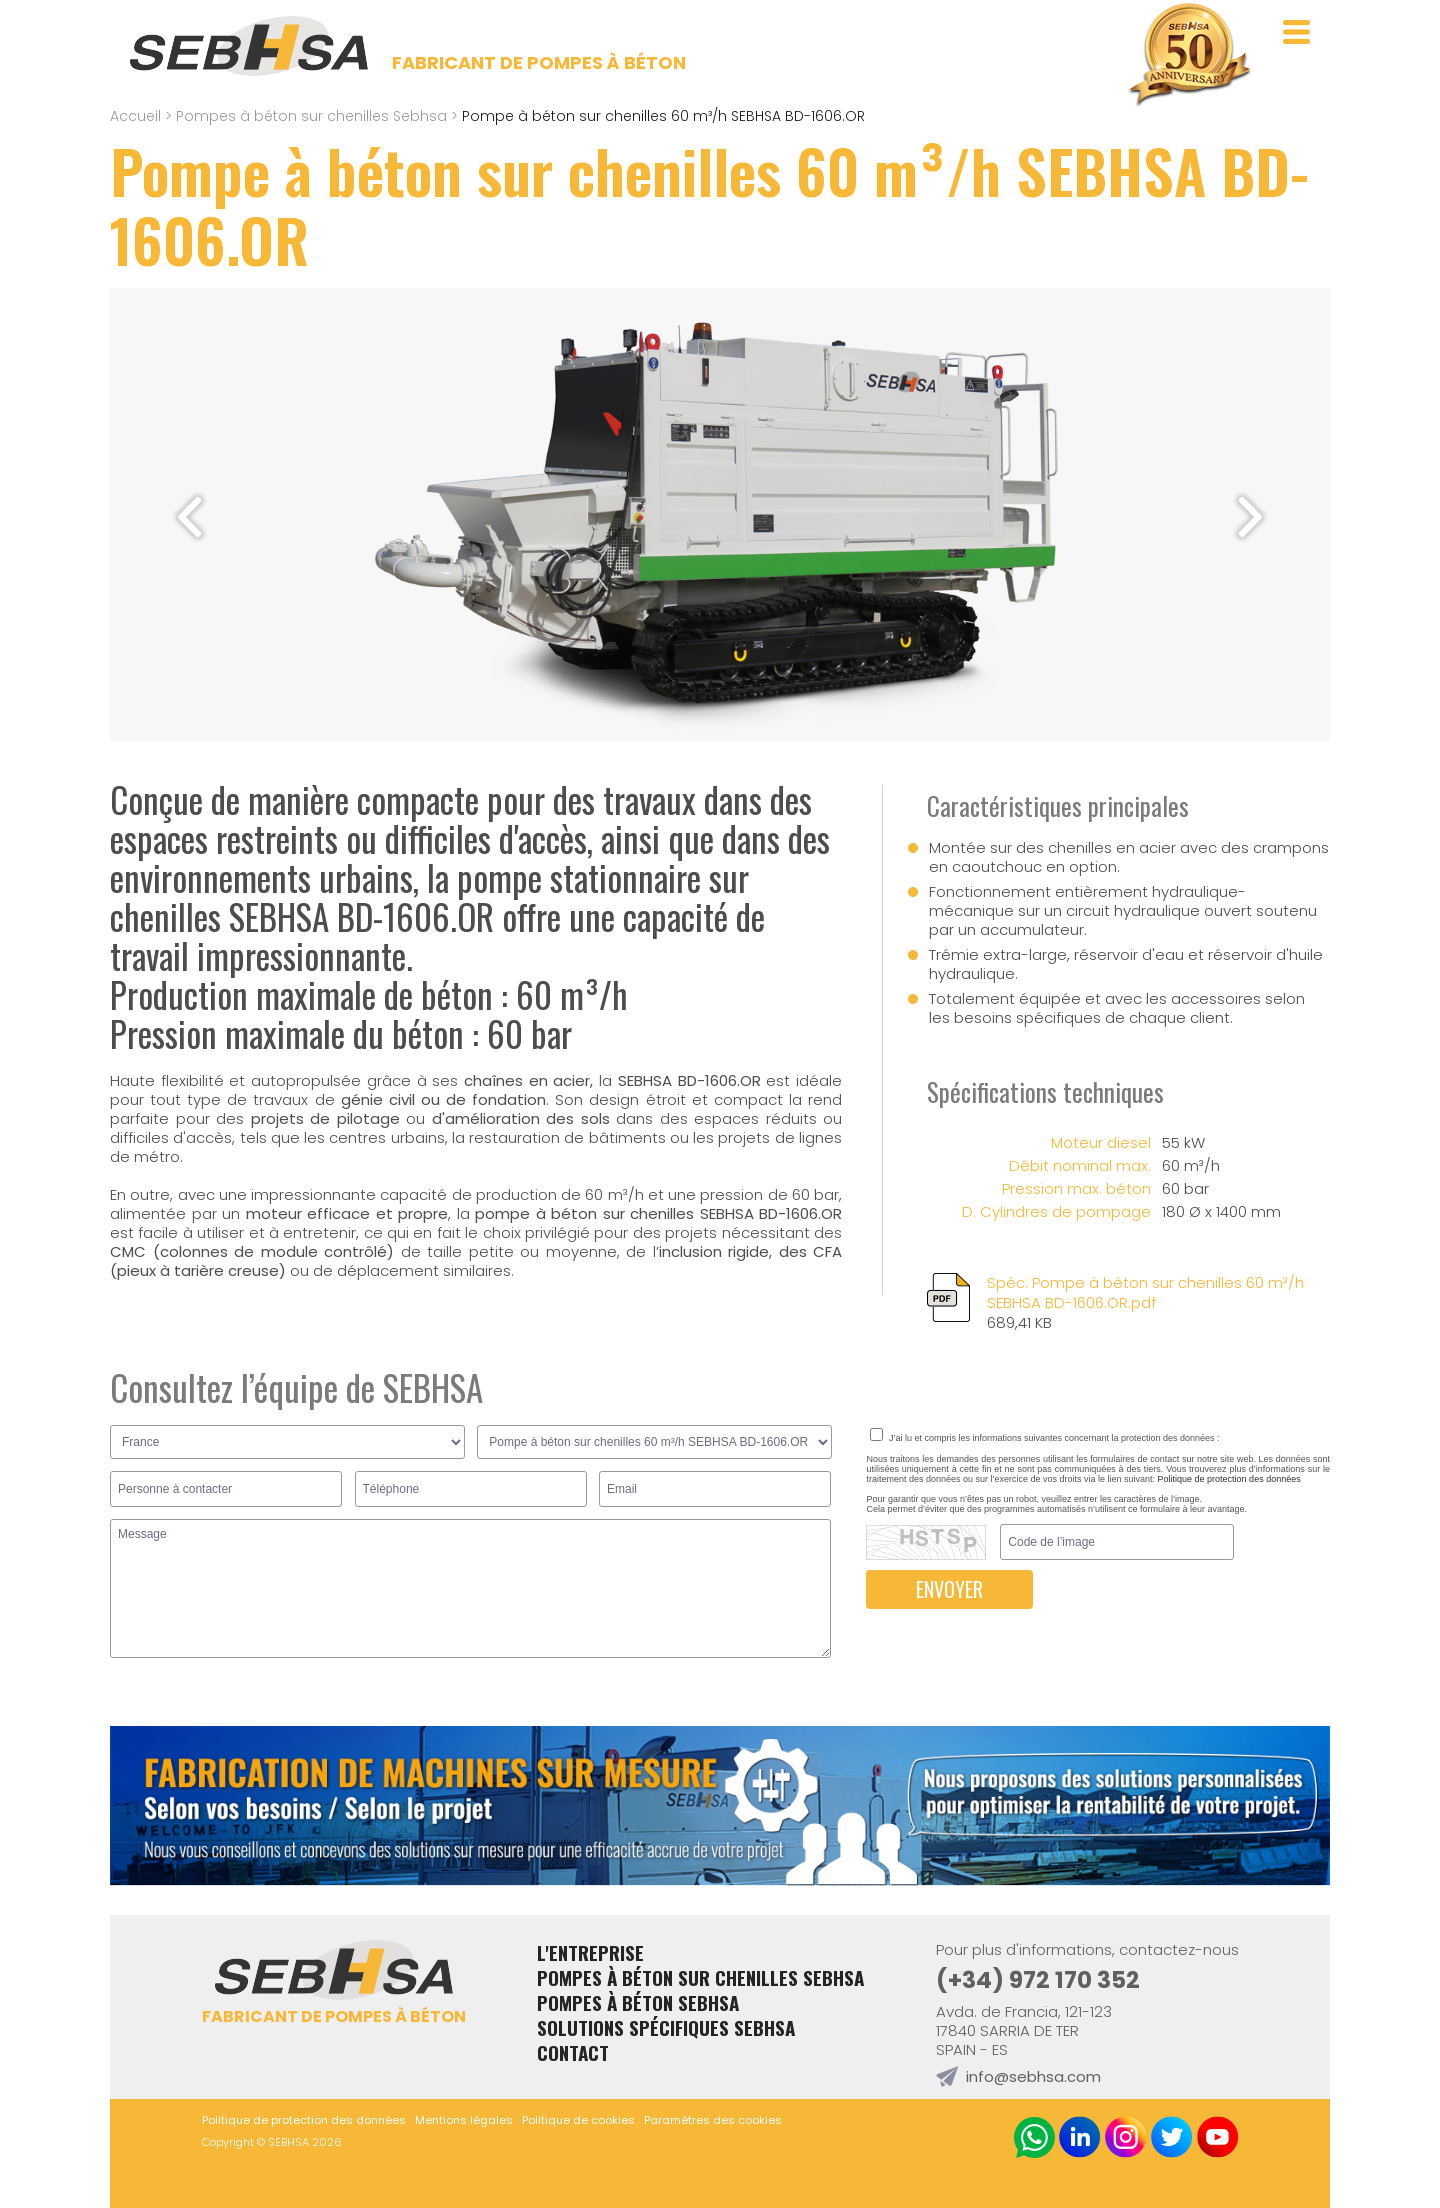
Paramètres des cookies (713, 2120)
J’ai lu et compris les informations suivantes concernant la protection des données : (1044, 1438)
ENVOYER (949, 1589)
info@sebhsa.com (1033, 2076)
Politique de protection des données (1229, 1479)
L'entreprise (590, 1952)
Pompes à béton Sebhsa (638, 2002)
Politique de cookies (578, 2120)
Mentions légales (464, 2120)
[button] (1250, 517)
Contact (573, 2052)
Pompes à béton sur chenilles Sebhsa (311, 116)
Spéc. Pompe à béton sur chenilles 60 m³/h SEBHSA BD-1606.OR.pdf (1158, 1303)
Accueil (135, 116)
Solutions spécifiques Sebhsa (666, 2027)
